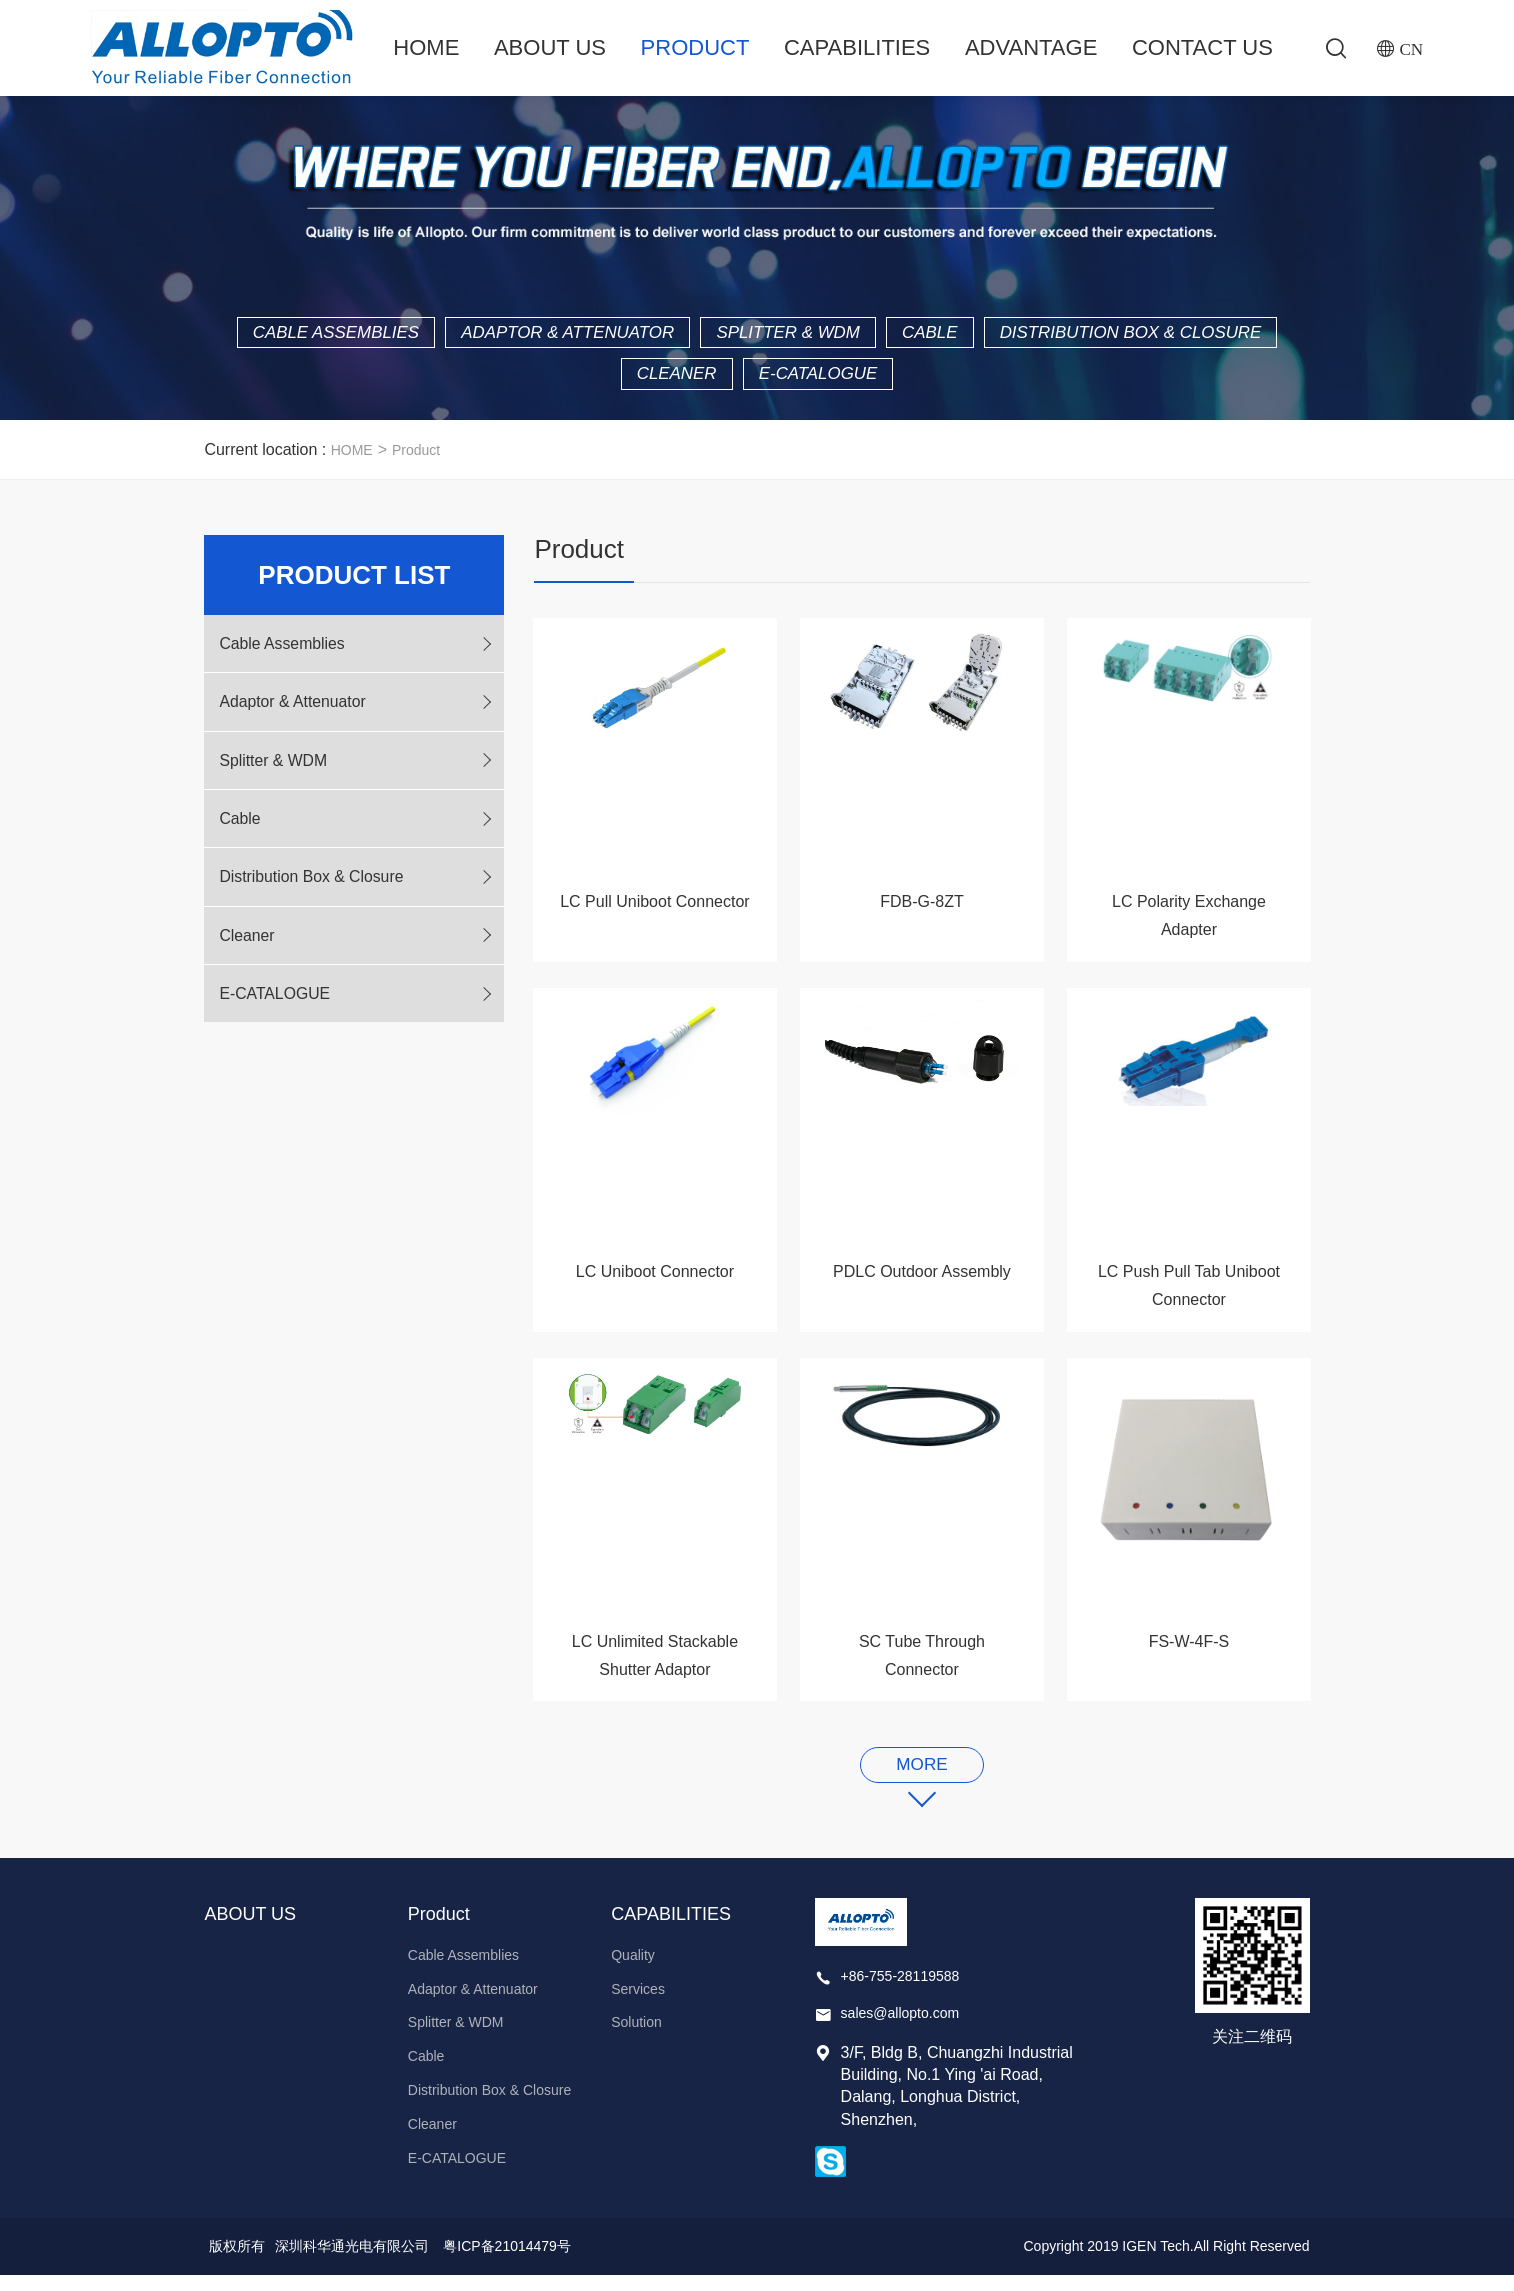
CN (1410, 49)
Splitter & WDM (953, 337)
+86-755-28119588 (900, 1991)
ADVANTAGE (1031, 47)
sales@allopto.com (900, 2029)
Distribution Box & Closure (603, 382)
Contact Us (1202, 47)
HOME (352, 459)
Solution (636, 2038)
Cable (1107, 337)
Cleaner (833, 382)
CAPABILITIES (857, 47)
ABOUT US (549, 47)
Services (638, 2004)
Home (426, 47)
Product (694, 47)
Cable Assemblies (465, 337)
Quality (633, 1970)
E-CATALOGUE (987, 382)
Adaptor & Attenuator (715, 337)
